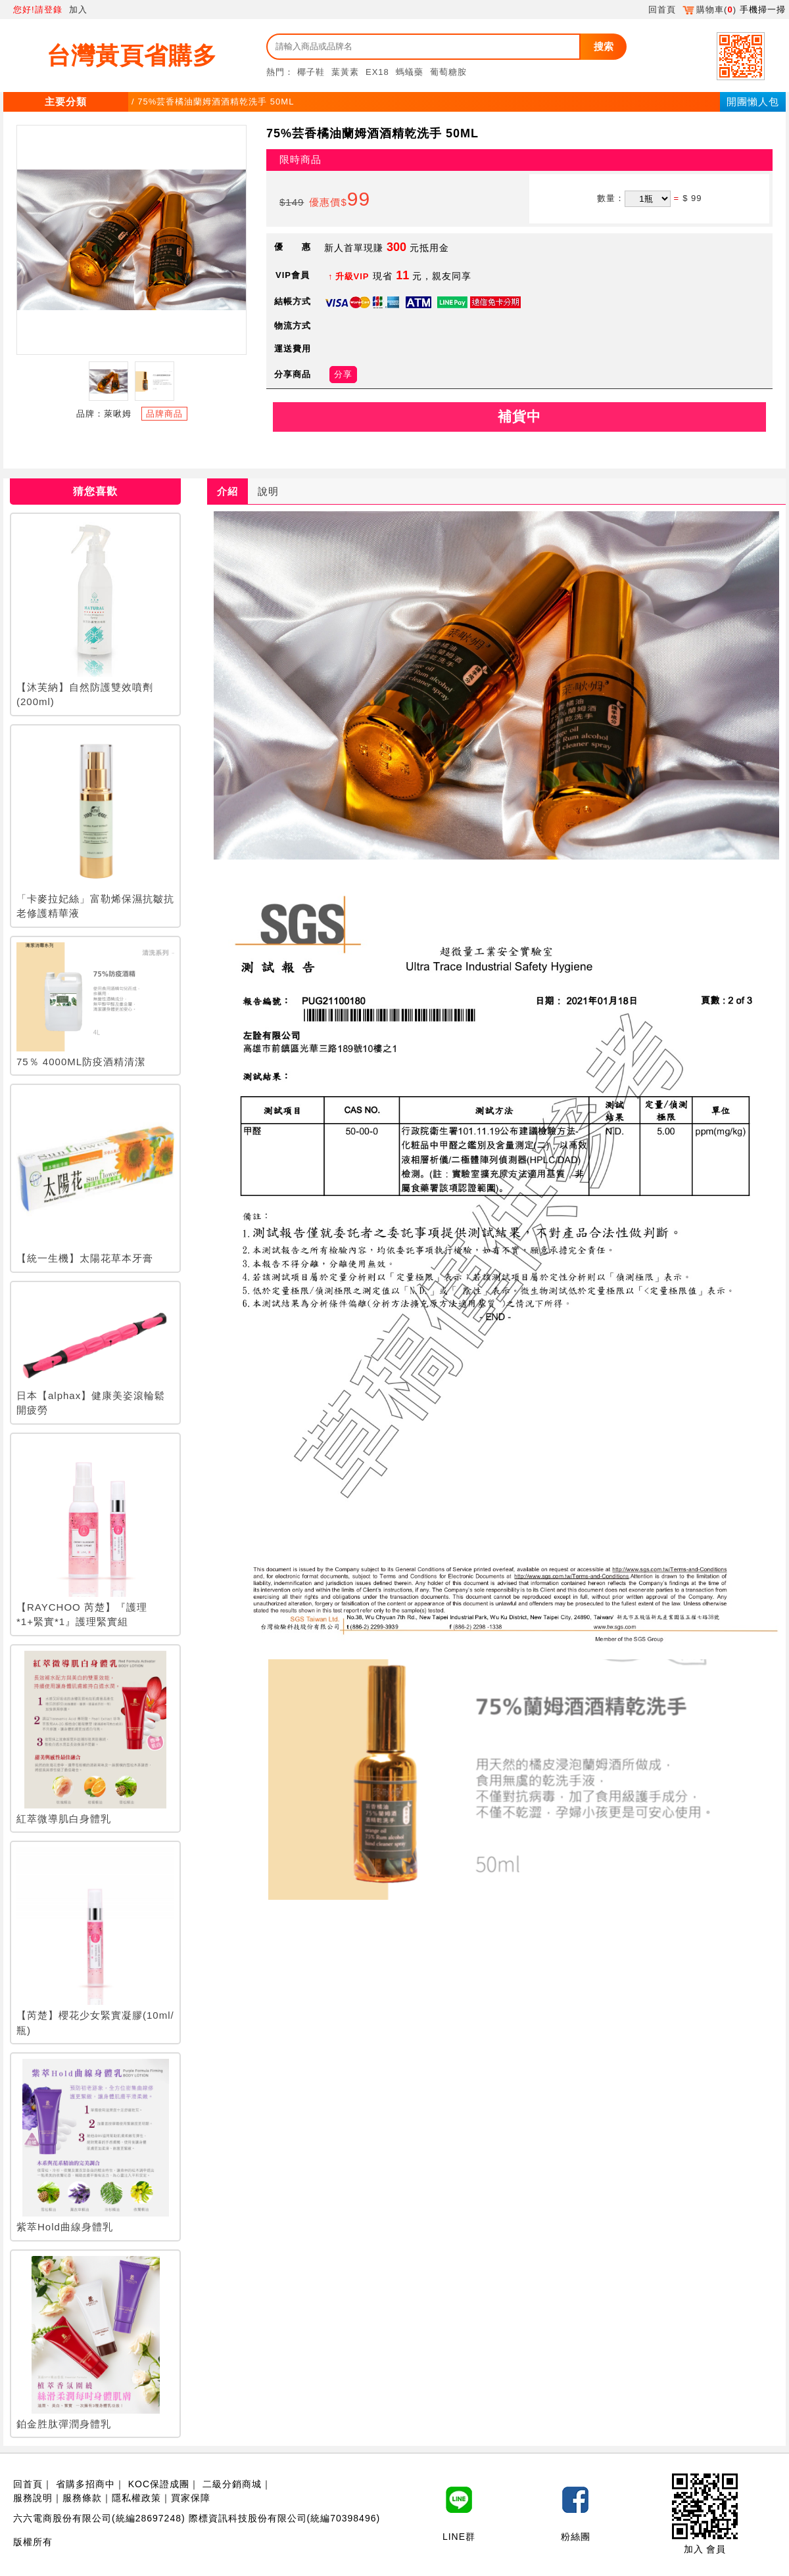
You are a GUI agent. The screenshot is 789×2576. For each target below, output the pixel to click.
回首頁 (662, 9)
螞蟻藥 (409, 72)
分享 (343, 374)
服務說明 (33, 2498)
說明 (268, 491)
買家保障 (190, 2498)
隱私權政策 (136, 2498)
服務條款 (82, 2498)
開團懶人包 (753, 101)
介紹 (227, 491)
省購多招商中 (85, 2484)
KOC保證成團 (158, 2484)
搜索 (603, 46)
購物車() (709, 9)
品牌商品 (164, 414)
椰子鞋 (311, 72)
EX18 (377, 72)
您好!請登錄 (37, 9)
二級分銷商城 (232, 2484)
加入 (78, 9)
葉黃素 (345, 72)
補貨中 (519, 416)
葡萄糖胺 (448, 72)
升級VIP (352, 276)
